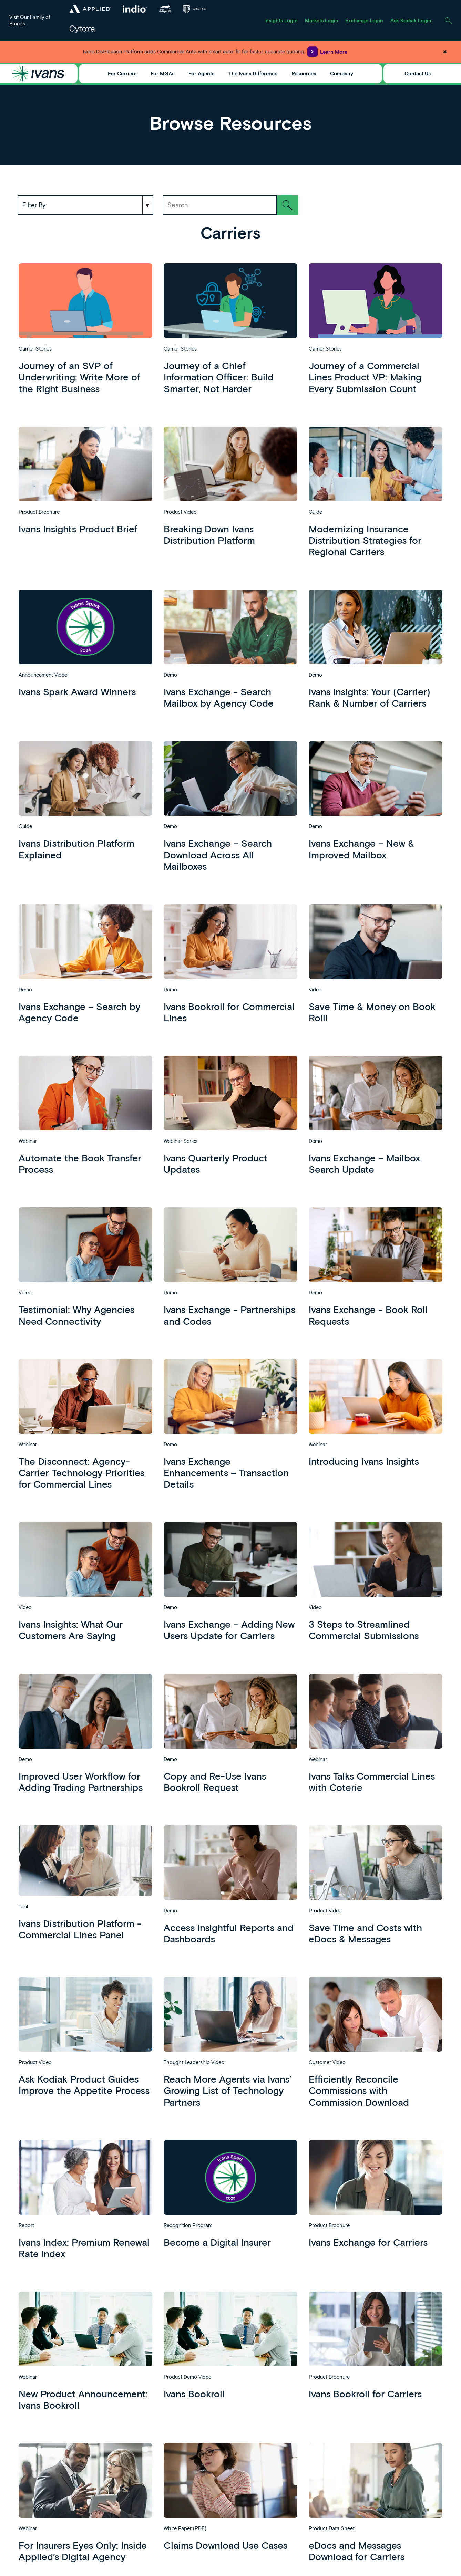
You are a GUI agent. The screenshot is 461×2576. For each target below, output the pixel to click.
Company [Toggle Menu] (341, 73)
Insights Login (281, 20)
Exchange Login (364, 20)
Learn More (327, 52)
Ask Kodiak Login (410, 20)
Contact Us (417, 73)
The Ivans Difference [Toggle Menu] (252, 73)
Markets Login (321, 20)
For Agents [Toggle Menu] (201, 73)
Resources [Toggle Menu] (303, 73)
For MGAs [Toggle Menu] (162, 73)
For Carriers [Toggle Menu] (122, 73)
